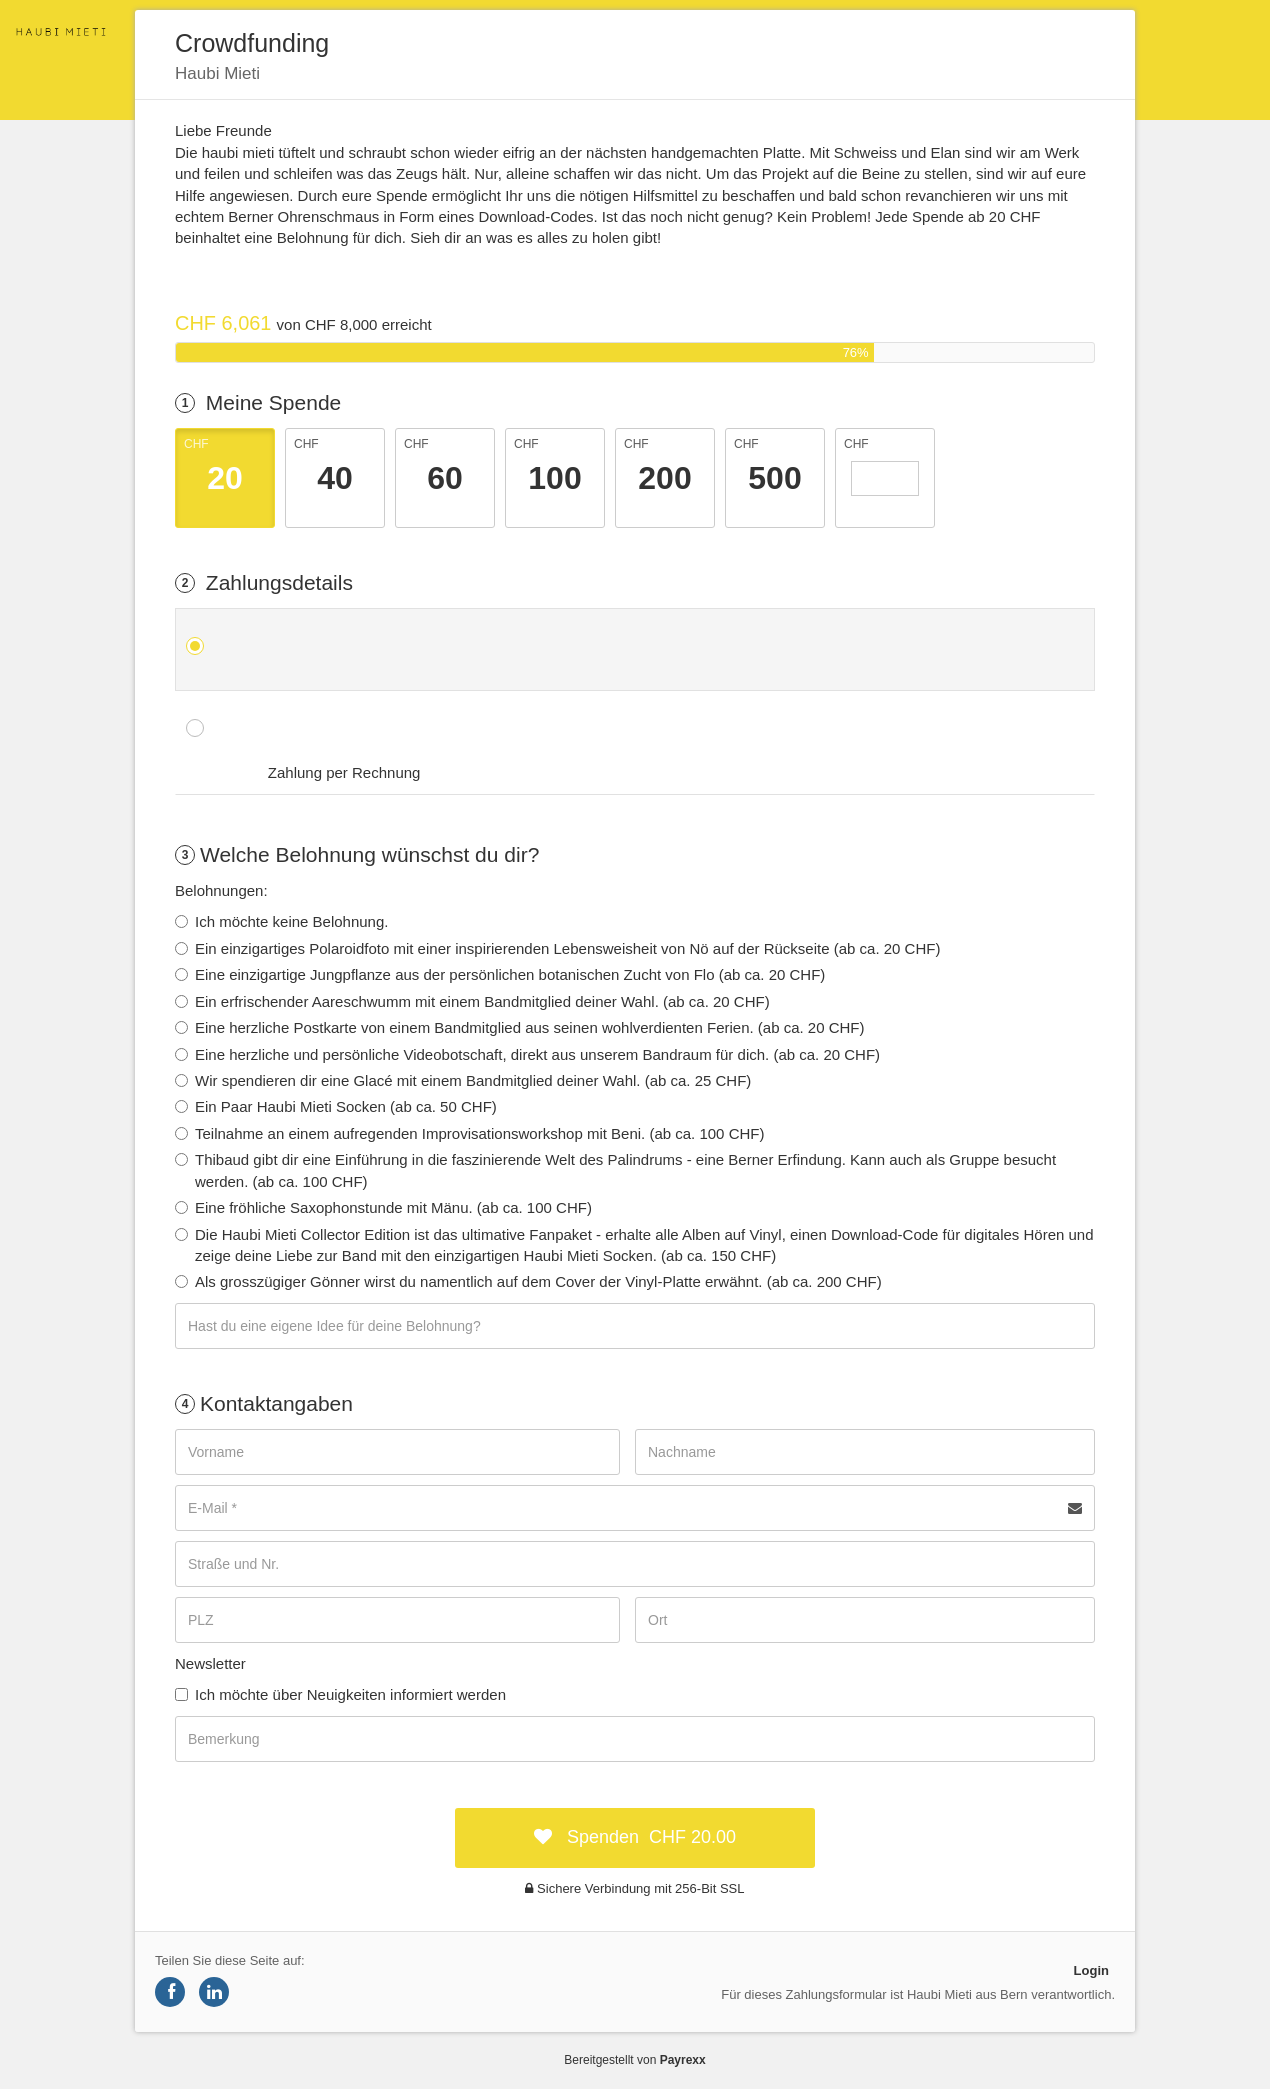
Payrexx (683, 2060)
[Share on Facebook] (170, 1992)
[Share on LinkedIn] (214, 1992)
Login (1091, 1970)
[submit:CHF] (635, 1838)
